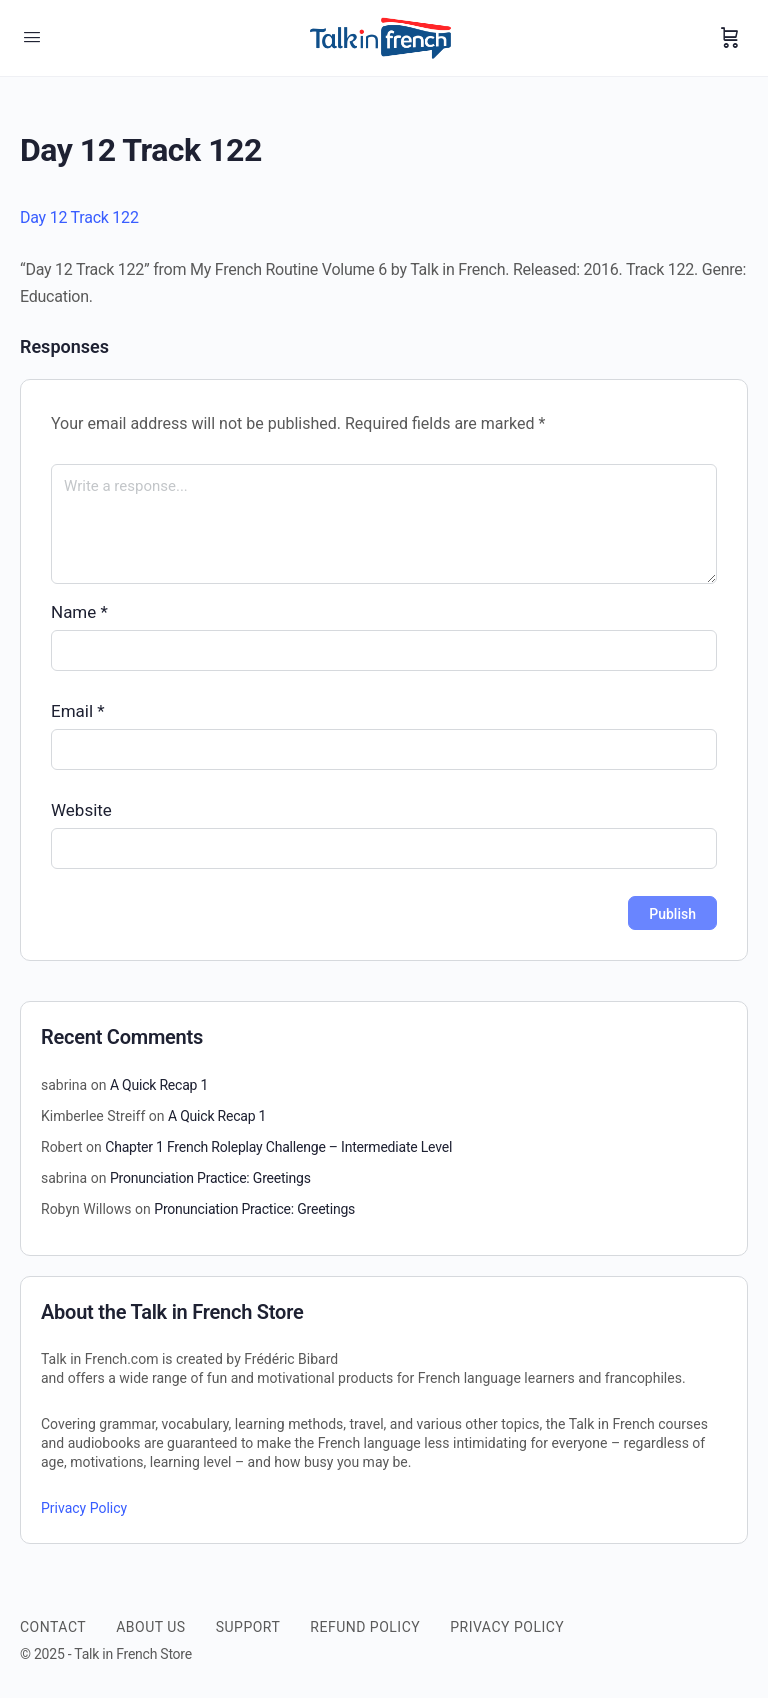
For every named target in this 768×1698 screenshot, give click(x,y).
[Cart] (730, 38)
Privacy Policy (84, 1508)
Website (81, 810)
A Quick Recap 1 (159, 1085)
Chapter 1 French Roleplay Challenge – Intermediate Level (278, 1147)
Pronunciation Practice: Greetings (210, 1178)
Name (79, 612)
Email (78, 711)
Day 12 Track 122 (79, 217)
